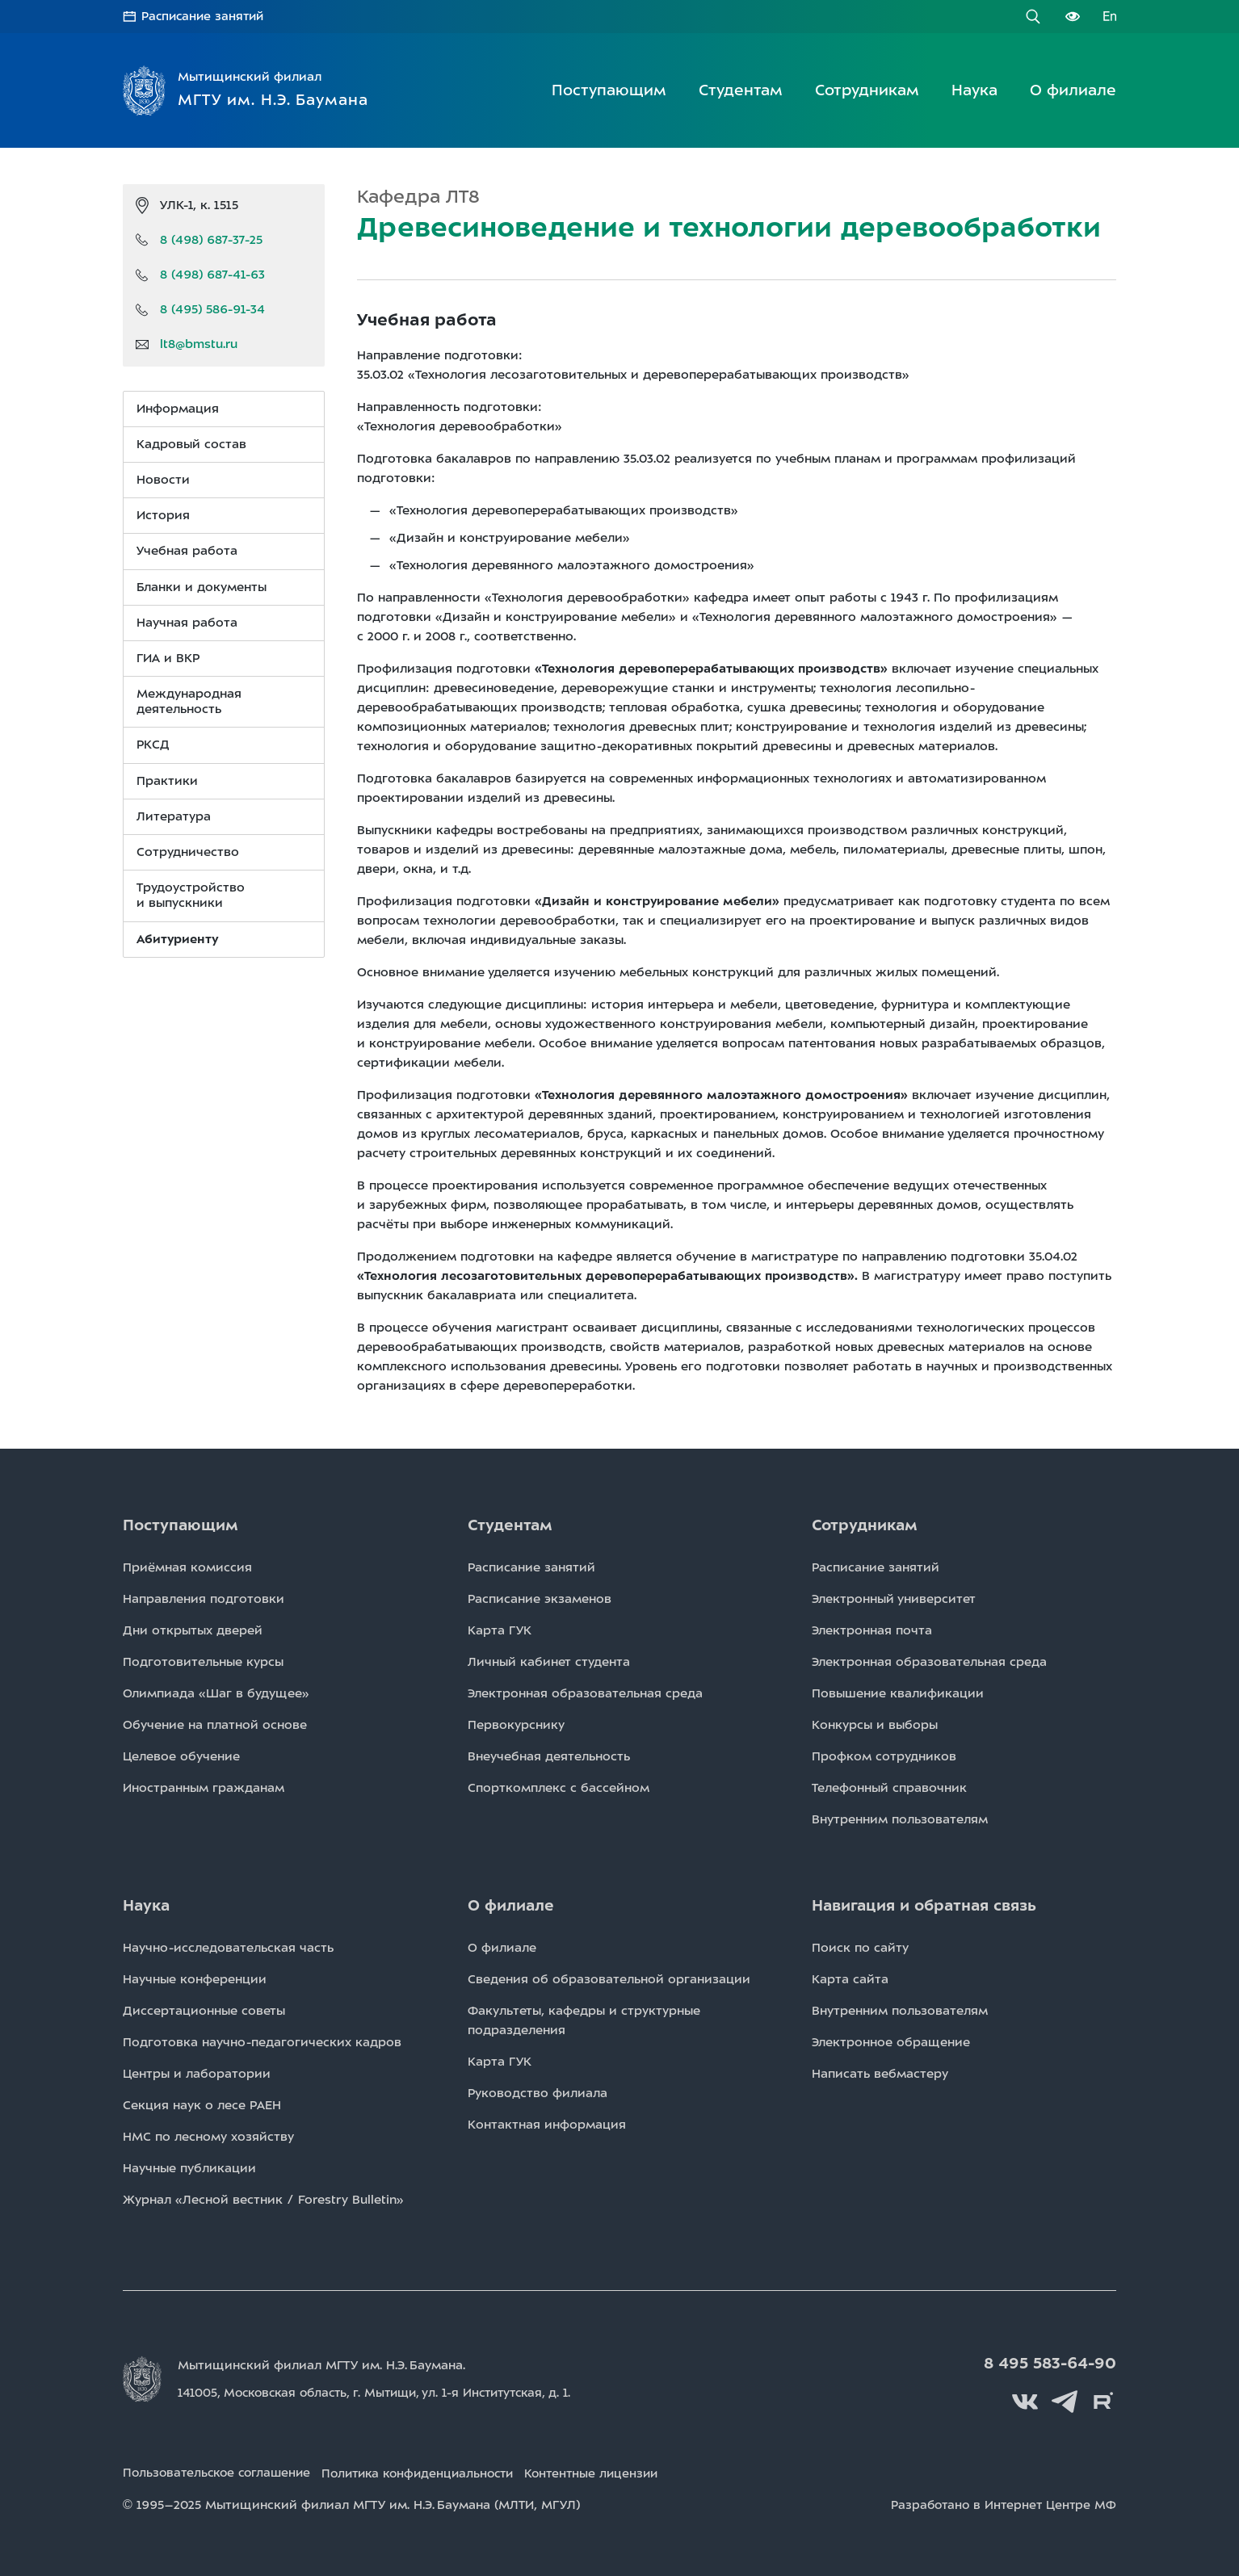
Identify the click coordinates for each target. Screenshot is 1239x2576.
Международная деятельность (189, 700)
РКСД (153, 744)
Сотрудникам (867, 89)
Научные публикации (189, 2168)
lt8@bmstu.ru (198, 344)
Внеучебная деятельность (549, 1756)
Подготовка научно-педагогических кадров (262, 2042)
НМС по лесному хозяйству (208, 2136)
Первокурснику (516, 1724)
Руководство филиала (537, 2093)
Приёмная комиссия (187, 1567)
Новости (163, 478)
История (163, 515)
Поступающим (609, 89)
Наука (974, 89)
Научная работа (186, 621)
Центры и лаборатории (197, 2073)
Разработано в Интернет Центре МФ (1001, 2501)
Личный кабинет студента (549, 1661)
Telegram (1068, 2400)
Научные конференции (195, 1979)
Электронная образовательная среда (585, 1693)
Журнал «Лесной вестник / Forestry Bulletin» (263, 2199)
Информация (177, 407)
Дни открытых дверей (192, 1630)
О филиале (1073, 89)
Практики (167, 780)
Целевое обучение (181, 1756)
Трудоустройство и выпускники (190, 895)
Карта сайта (850, 1979)
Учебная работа (186, 550)
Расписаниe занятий (531, 1567)
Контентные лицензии (618, 2470)
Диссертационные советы (204, 2010)
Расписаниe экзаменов (539, 1598)
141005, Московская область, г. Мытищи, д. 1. (384, 2392)
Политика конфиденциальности (434, 2470)
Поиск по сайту (860, 1947)
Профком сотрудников (884, 1756)
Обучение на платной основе (215, 1724)
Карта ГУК (499, 1630)
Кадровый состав (191, 443)
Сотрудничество (187, 851)
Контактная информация (547, 2124)
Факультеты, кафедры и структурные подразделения (584, 2020)
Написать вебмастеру (880, 2073)
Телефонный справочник (889, 1787)
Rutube (1104, 2400)
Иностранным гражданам (203, 1787)
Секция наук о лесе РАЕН (202, 2105)
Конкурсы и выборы (875, 1724)
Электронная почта (872, 1630)
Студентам (741, 89)
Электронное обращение (891, 2042)
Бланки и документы (201, 586)
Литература (173, 815)
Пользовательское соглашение (220, 2470)
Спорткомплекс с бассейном (558, 1787)
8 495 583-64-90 (1052, 2364)
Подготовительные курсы (203, 1661)
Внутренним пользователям (900, 1819)
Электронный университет (894, 1598)
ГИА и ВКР (168, 657)
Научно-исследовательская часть (228, 1947)
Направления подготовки (203, 1598)
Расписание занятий (205, 16)
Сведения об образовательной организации (609, 1979)
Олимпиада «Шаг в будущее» (216, 1693)
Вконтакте (1031, 2400)
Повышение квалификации (898, 1693)
